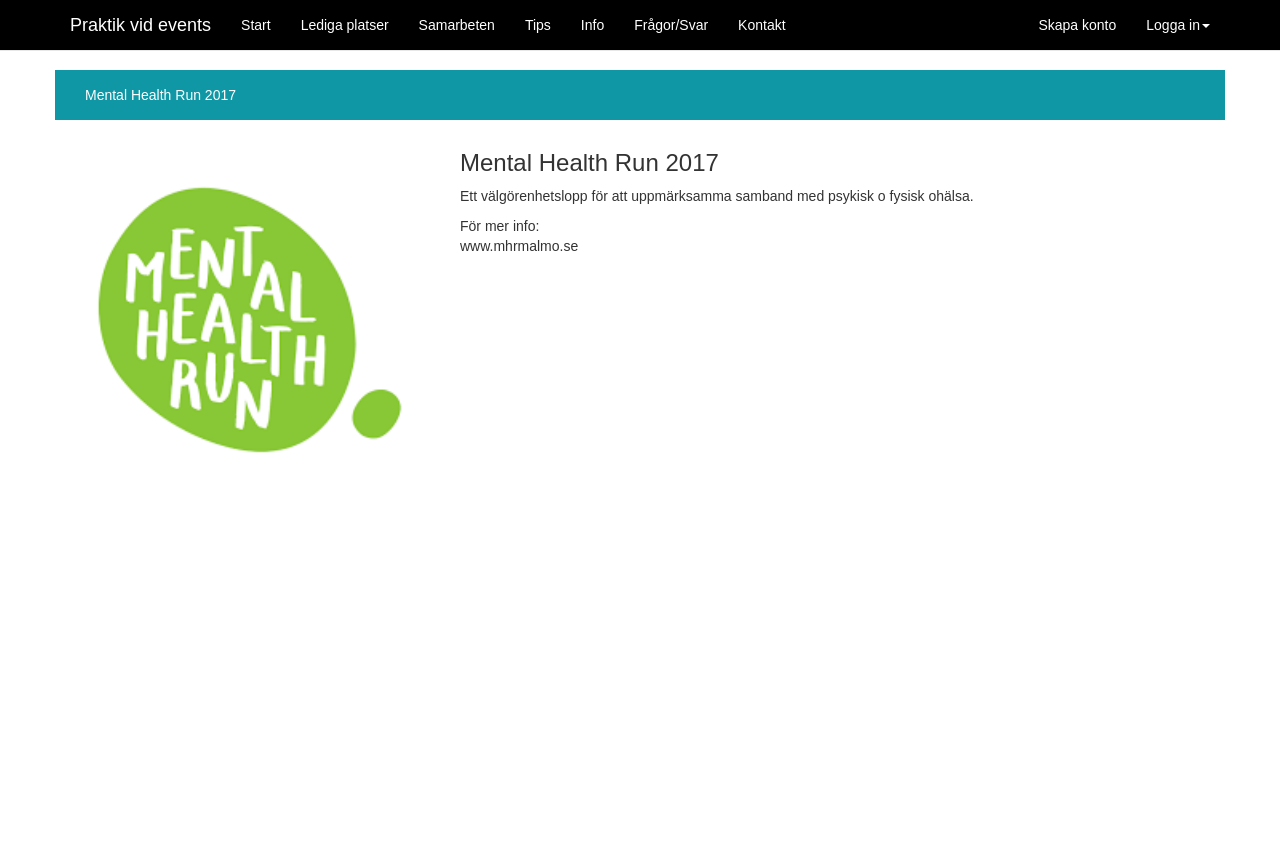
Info (592, 25)
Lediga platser (345, 25)
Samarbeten (457, 25)
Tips (538, 25)
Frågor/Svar (671, 25)
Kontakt (761, 25)
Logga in (1178, 25)
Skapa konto (1077, 25)
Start (256, 25)
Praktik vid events (140, 25)
